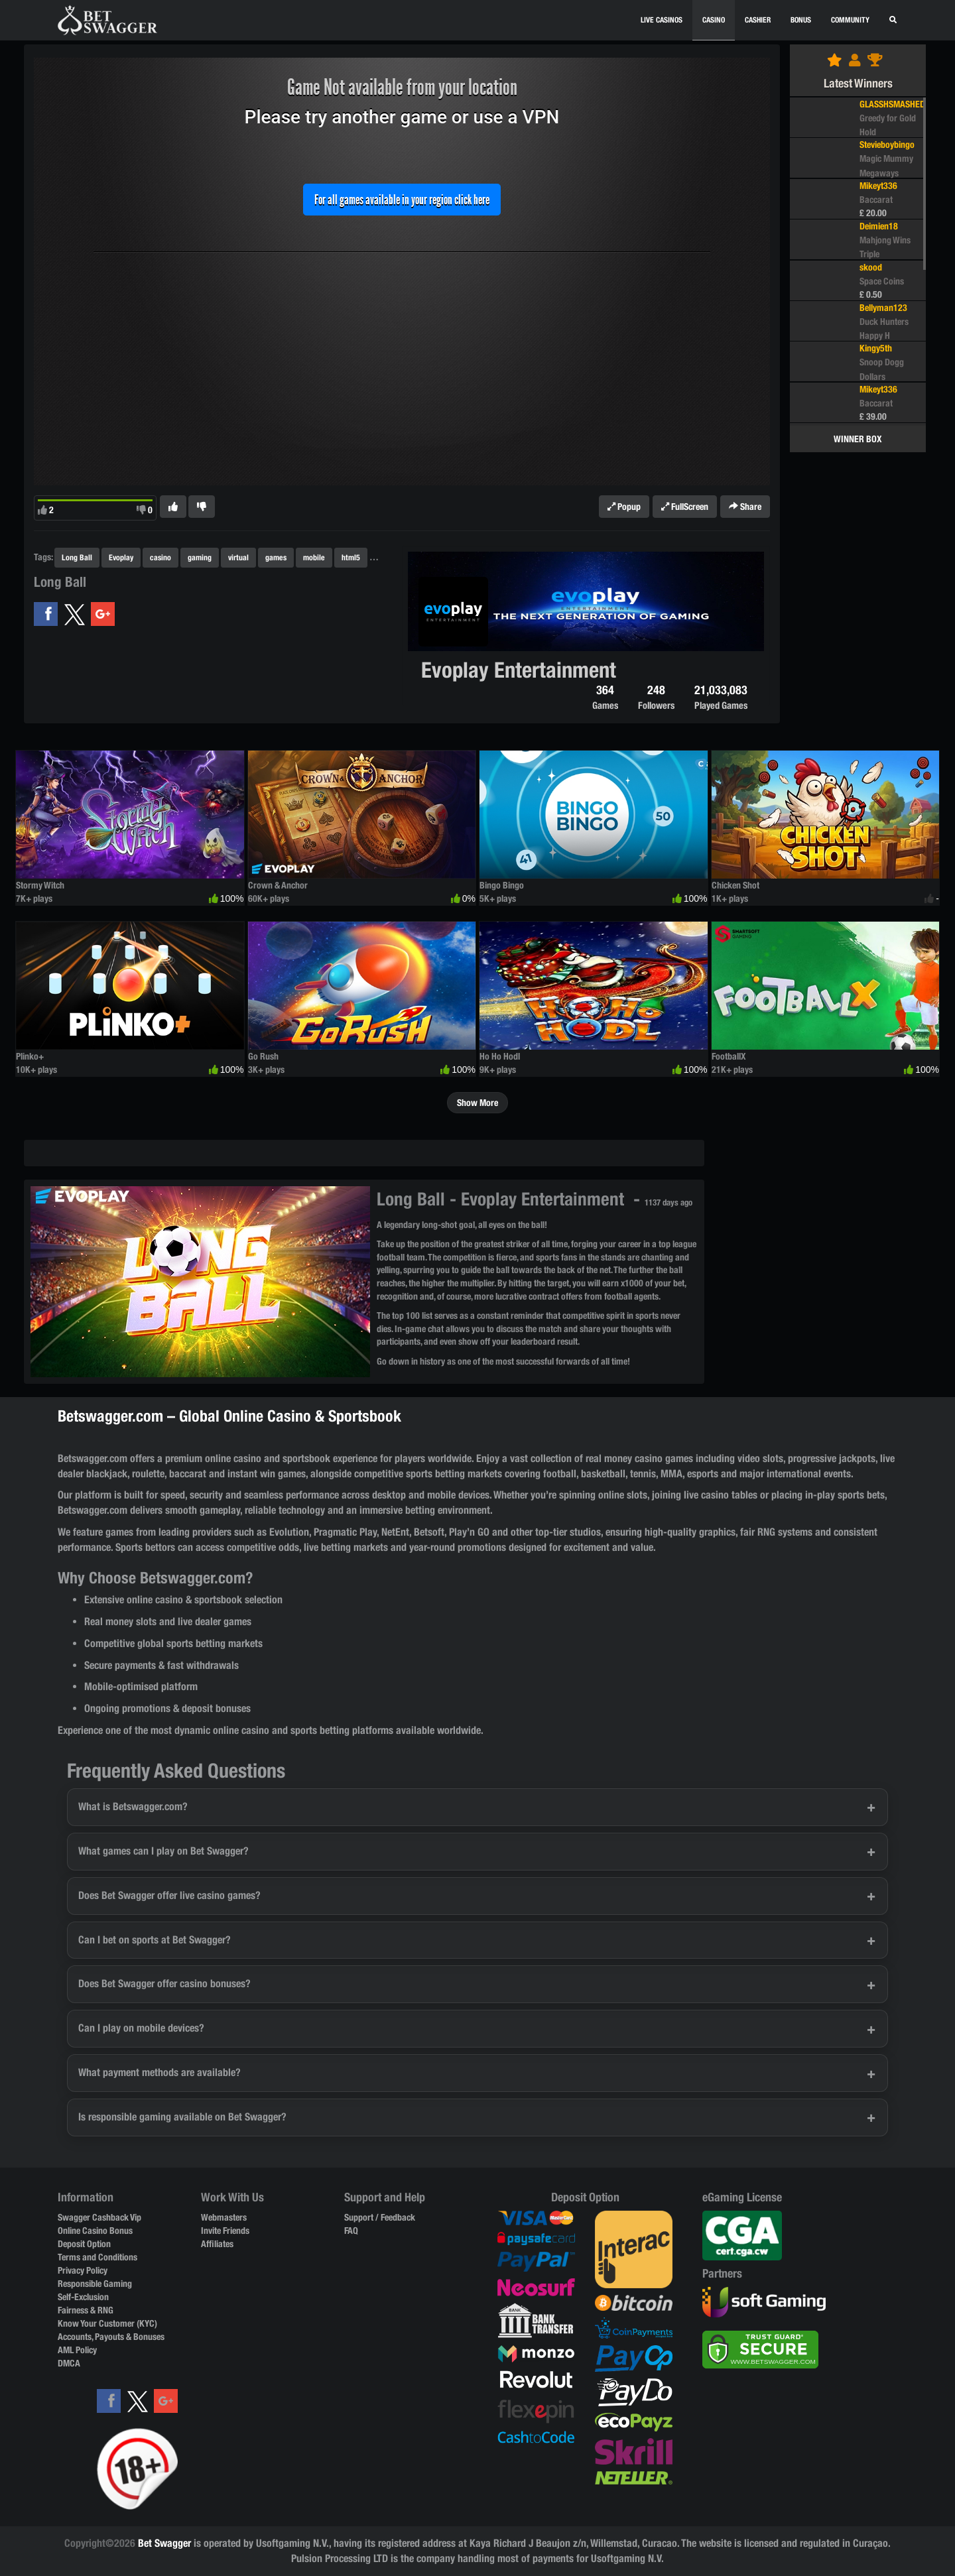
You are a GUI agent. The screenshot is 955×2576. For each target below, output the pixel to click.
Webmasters (224, 2217)
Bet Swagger (164, 2543)
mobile (314, 557)
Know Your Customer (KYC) (107, 2323)
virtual (238, 557)
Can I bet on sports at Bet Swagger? (154, 1939)
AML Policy (77, 2350)
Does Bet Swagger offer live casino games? (169, 1895)
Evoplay (121, 557)
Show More (477, 1102)
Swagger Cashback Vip (99, 2217)
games (275, 557)
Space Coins (882, 281)
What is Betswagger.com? (133, 1806)
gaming (200, 557)
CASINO (713, 20)
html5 (351, 557)
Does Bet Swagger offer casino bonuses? (164, 1983)
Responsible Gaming (95, 2283)
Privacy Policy (82, 2270)
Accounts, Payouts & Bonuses (111, 2336)
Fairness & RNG (85, 2310)
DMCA (69, 2363)
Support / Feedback (379, 2217)
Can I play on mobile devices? (141, 2028)
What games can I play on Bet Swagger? (163, 1851)
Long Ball (77, 557)
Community (850, 20)
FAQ (351, 2230)
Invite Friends (225, 2230)
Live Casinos (661, 20)
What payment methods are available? (159, 2072)
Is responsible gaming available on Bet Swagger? (182, 2117)
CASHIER (758, 20)
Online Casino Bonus (95, 2230)
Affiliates (217, 2244)
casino (160, 557)
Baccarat (876, 199)
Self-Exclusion (83, 2297)
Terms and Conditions (97, 2257)
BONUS (801, 20)
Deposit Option (84, 2244)
